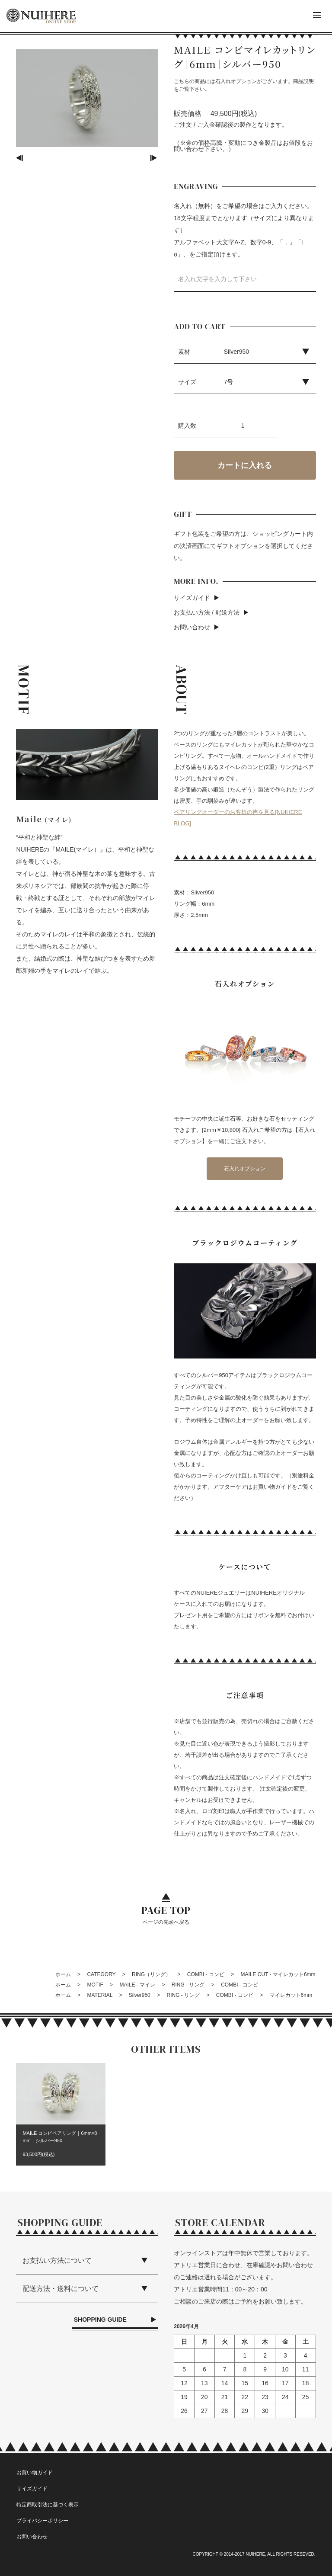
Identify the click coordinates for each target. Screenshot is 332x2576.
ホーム (63, 1974)
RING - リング (188, 1985)
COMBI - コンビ (205, 1974)
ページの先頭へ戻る (166, 1914)
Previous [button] (20, 158)
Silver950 (139, 1995)
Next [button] (154, 158)
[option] (87, 98)
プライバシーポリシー (42, 2520)
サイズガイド (192, 598)
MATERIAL (99, 1995)
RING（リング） (151, 1974)
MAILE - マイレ (137, 1985)
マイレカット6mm (291, 1995)
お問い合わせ (192, 627)
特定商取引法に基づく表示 (47, 2504)
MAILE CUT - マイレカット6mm (277, 1974)
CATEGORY (101, 1974)
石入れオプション (244, 1169)
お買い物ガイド (34, 2472)
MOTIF (95, 1985)
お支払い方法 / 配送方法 (206, 612)
